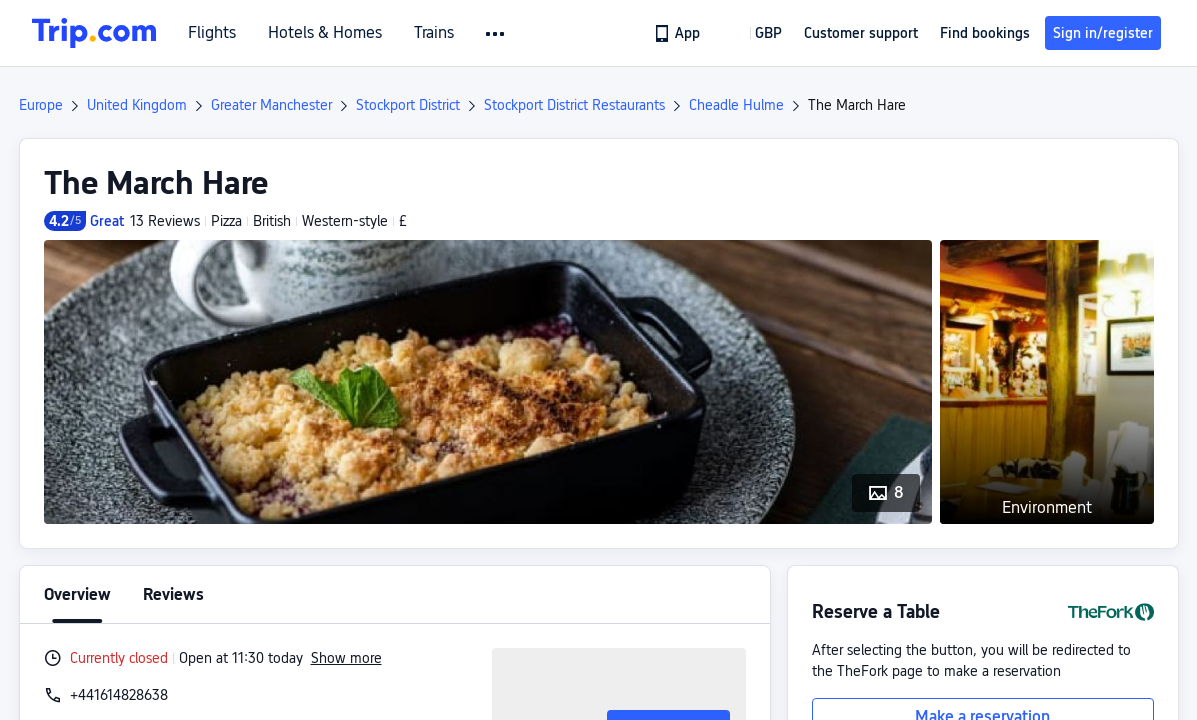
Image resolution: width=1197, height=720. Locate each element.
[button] (496, 34)
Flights (212, 33)
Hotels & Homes (325, 33)
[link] (678, 33)
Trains (434, 33)
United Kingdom (137, 105)
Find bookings (985, 33)
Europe (41, 105)
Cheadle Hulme (736, 105)
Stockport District (408, 105)
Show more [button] (346, 658)
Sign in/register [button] (1103, 33)
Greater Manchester (271, 105)
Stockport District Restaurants (574, 105)
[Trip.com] (94, 33)
